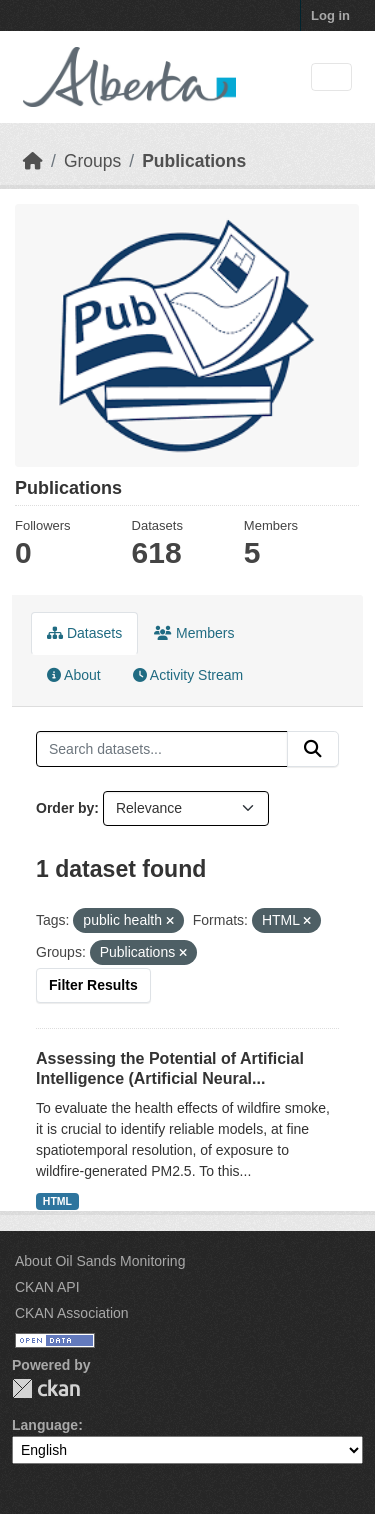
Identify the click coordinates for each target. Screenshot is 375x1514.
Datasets (84, 633)
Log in (330, 15)
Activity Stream (188, 675)
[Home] (33, 161)
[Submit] (313, 749)
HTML (57, 1201)
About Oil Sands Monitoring (100, 1261)
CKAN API (47, 1287)
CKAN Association (72, 1313)
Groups (92, 161)
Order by (65, 808)
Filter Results (93, 985)
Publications (194, 161)
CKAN (46, 1388)
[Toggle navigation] (331, 77)
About (74, 675)
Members (194, 633)
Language (45, 1425)
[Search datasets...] (162, 749)
